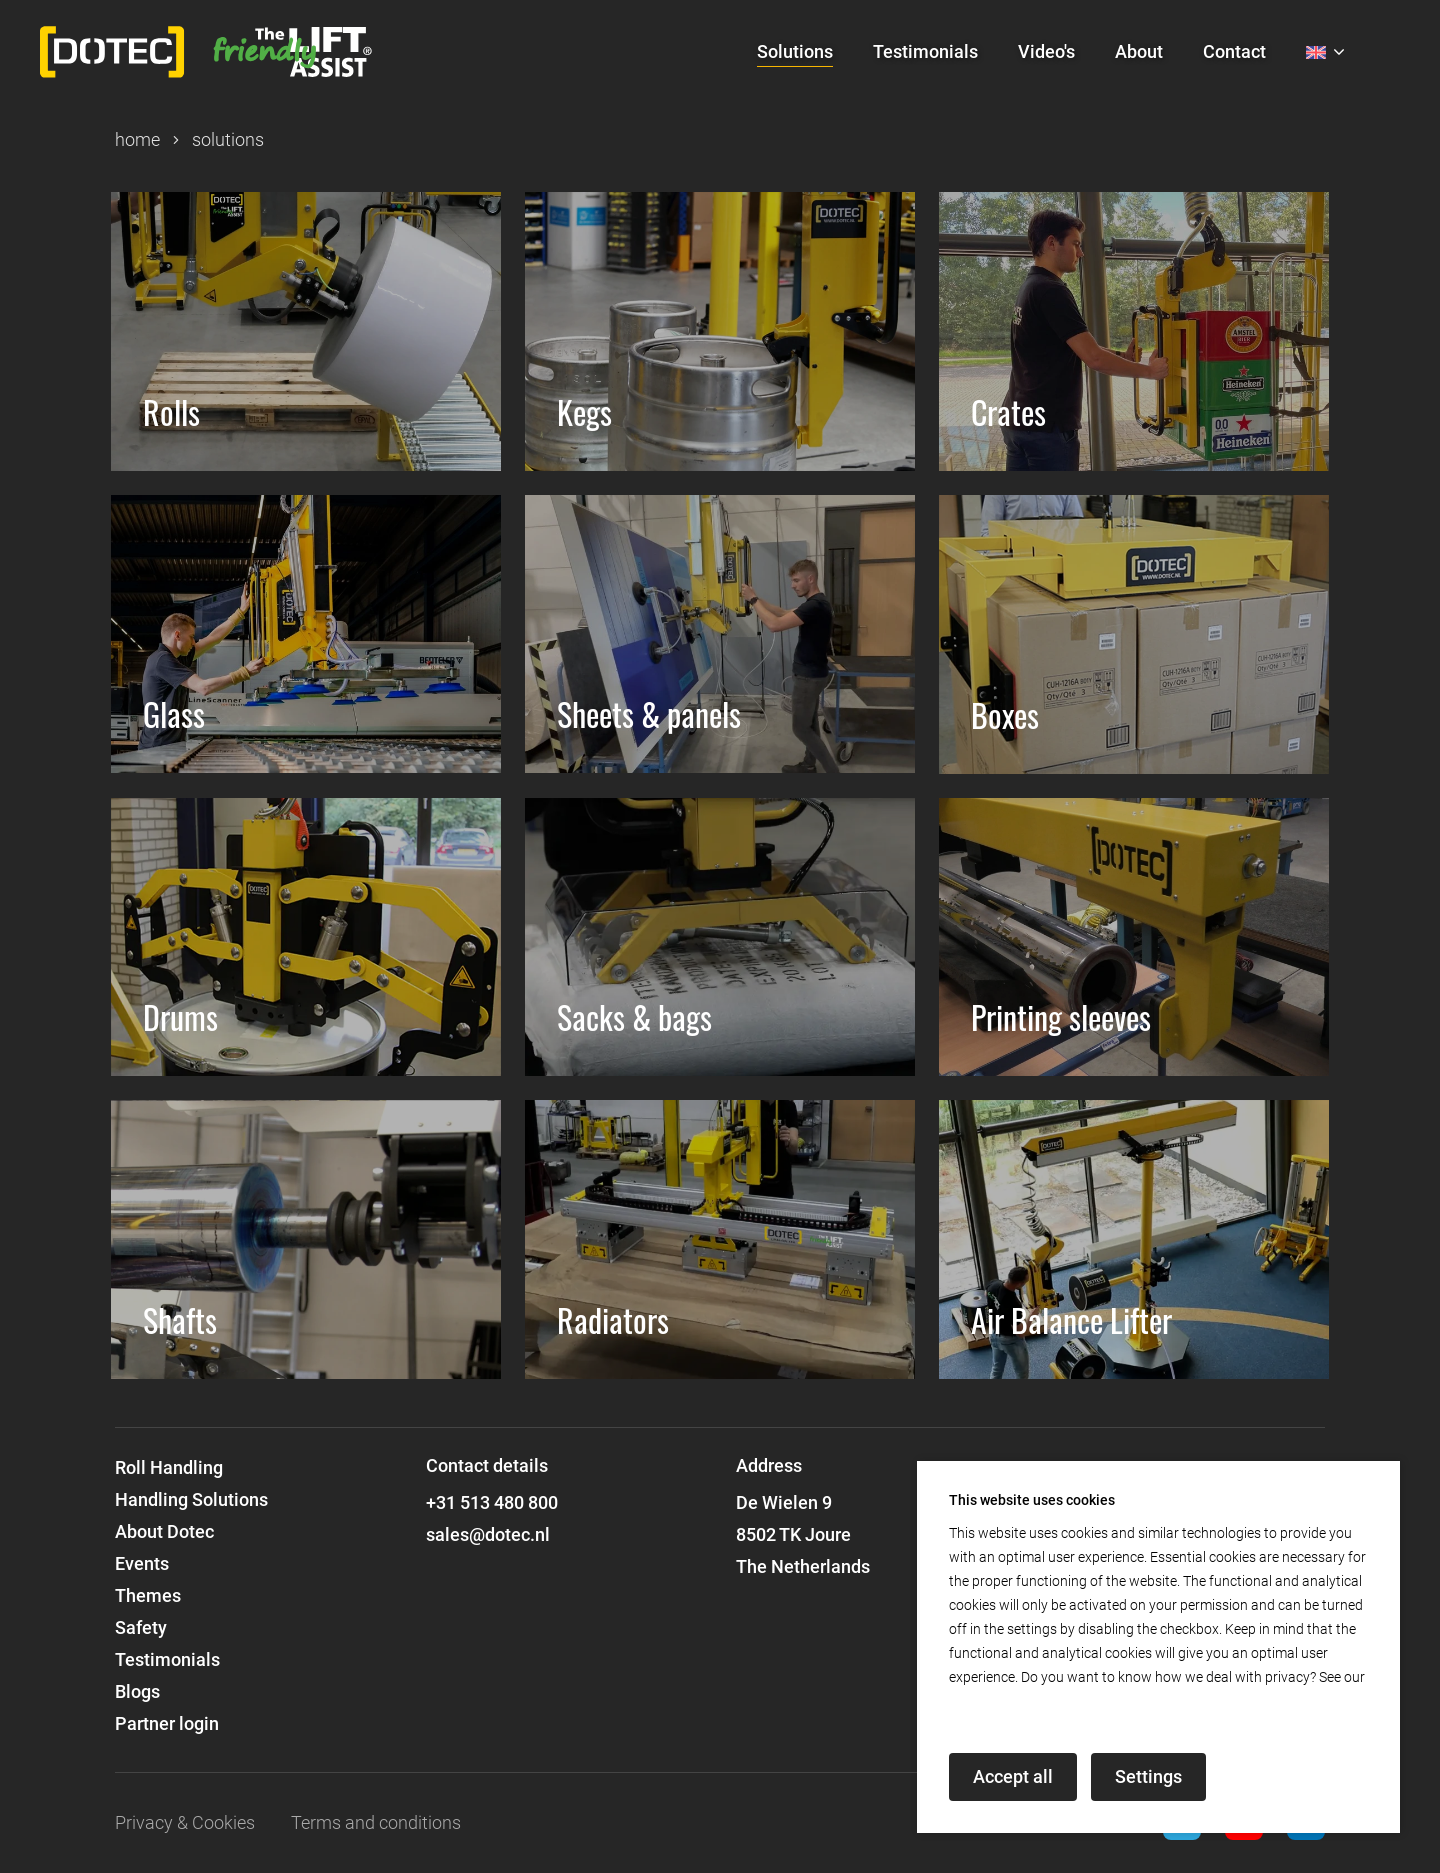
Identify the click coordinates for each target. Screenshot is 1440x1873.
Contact (1234, 51)
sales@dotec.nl (488, 1534)
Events (142, 1563)
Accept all (1013, 1776)
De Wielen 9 (784, 1502)
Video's (1046, 51)
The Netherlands (803, 1566)
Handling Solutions (191, 1499)
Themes (148, 1595)
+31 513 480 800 (492, 1502)
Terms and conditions (376, 1822)
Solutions (795, 51)
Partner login (167, 1723)
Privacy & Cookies (185, 1822)
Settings (1148, 1776)
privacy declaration (1008, 1701)
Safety (141, 1627)
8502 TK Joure (793, 1534)
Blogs (137, 1691)
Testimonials (925, 51)
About (1139, 51)
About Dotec (164, 1531)
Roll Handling (169, 1467)
